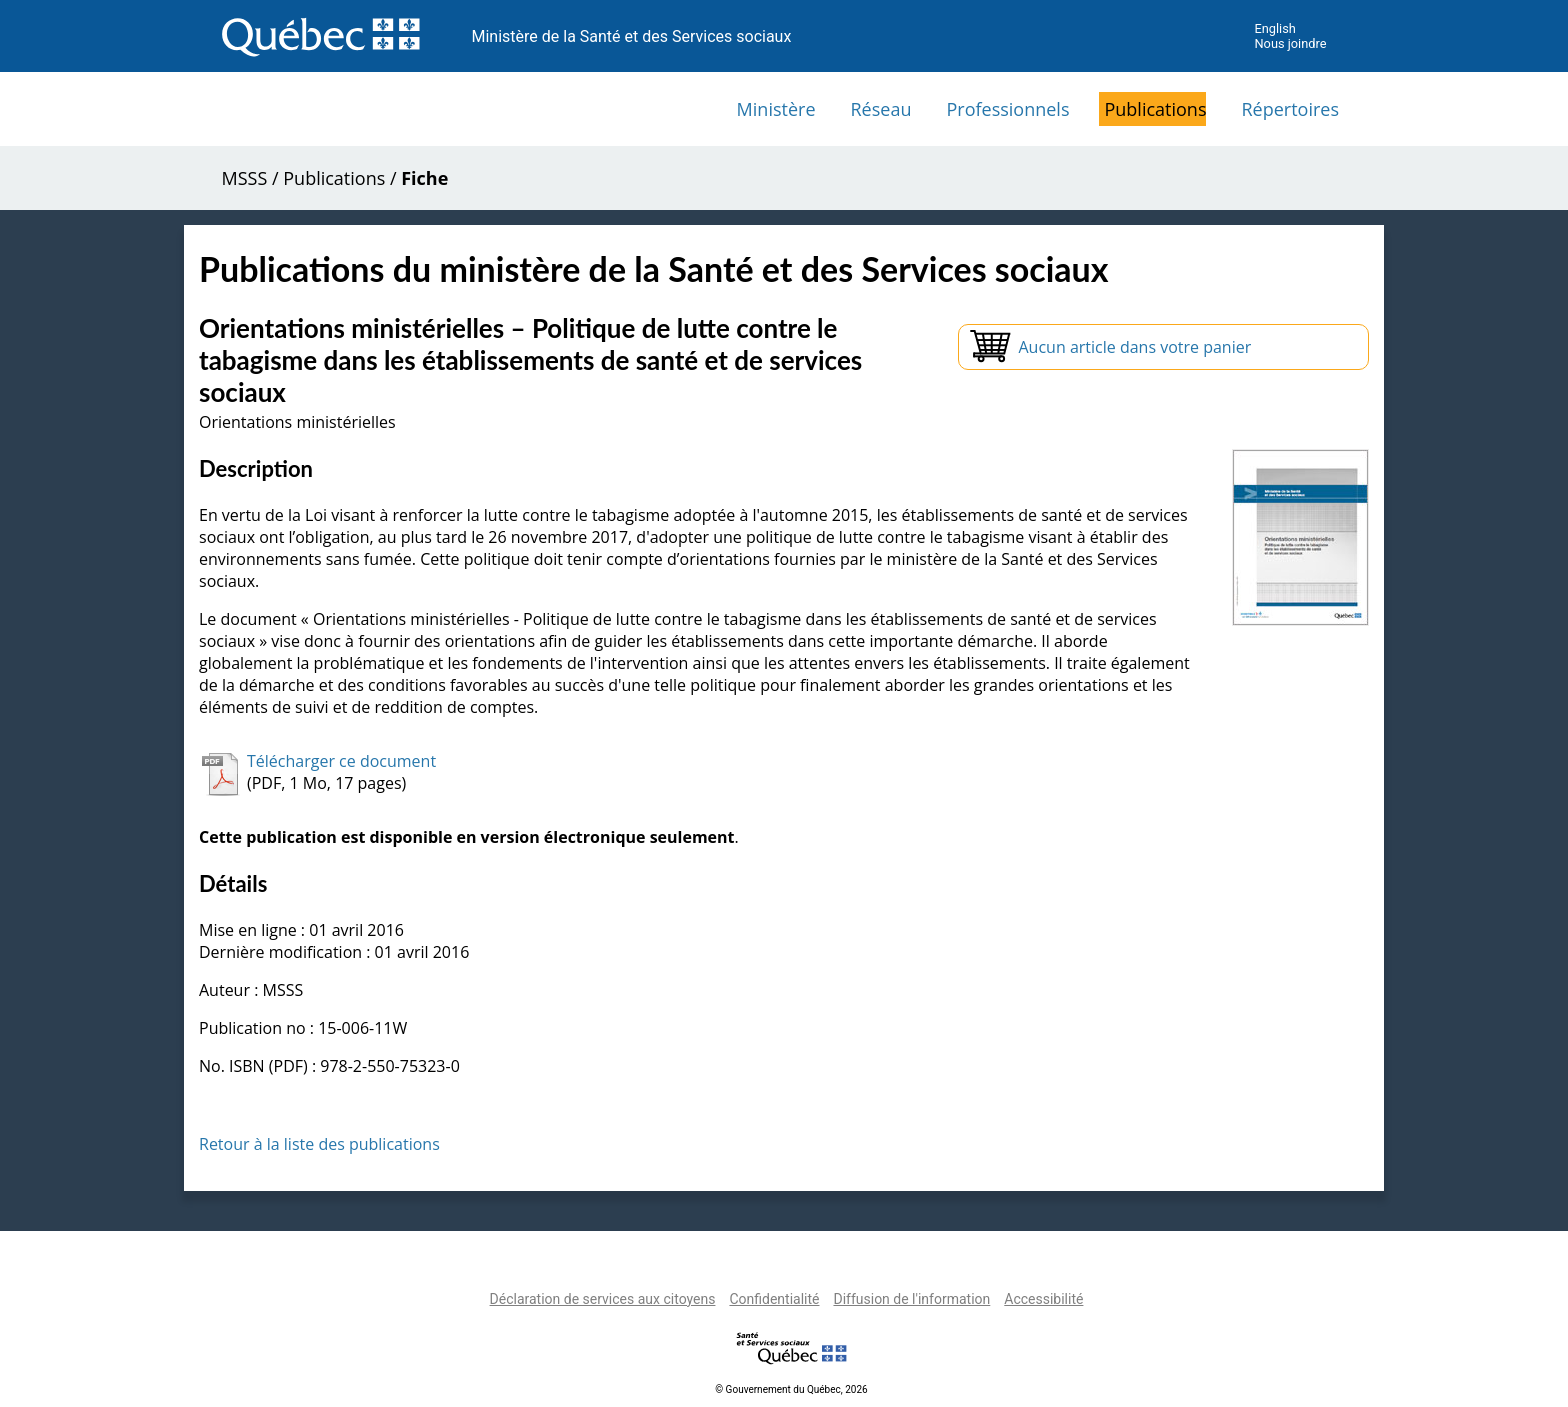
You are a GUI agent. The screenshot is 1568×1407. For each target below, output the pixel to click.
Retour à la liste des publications (319, 1144)
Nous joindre (1290, 43)
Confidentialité (774, 1299)
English (1274, 28)
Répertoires (1290, 109)
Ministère (776, 109)
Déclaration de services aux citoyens (603, 1299)
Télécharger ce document (341, 761)
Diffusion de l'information (911, 1299)
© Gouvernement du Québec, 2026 (791, 1389)
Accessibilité (1043, 1299)
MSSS (245, 178)
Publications (1155, 109)
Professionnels (1007, 109)
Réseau (881, 109)
